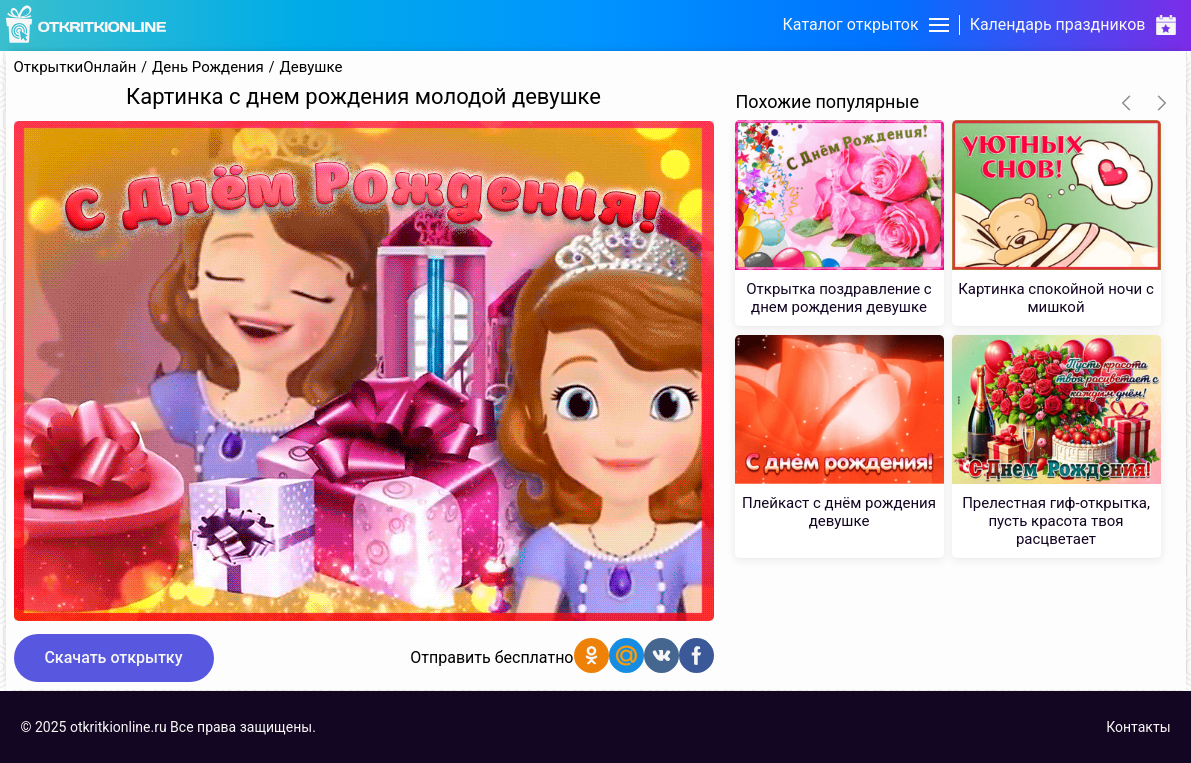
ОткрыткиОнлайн (75, 67)
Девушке (310, 67)
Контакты (1138, 727)
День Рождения (208, 67)
